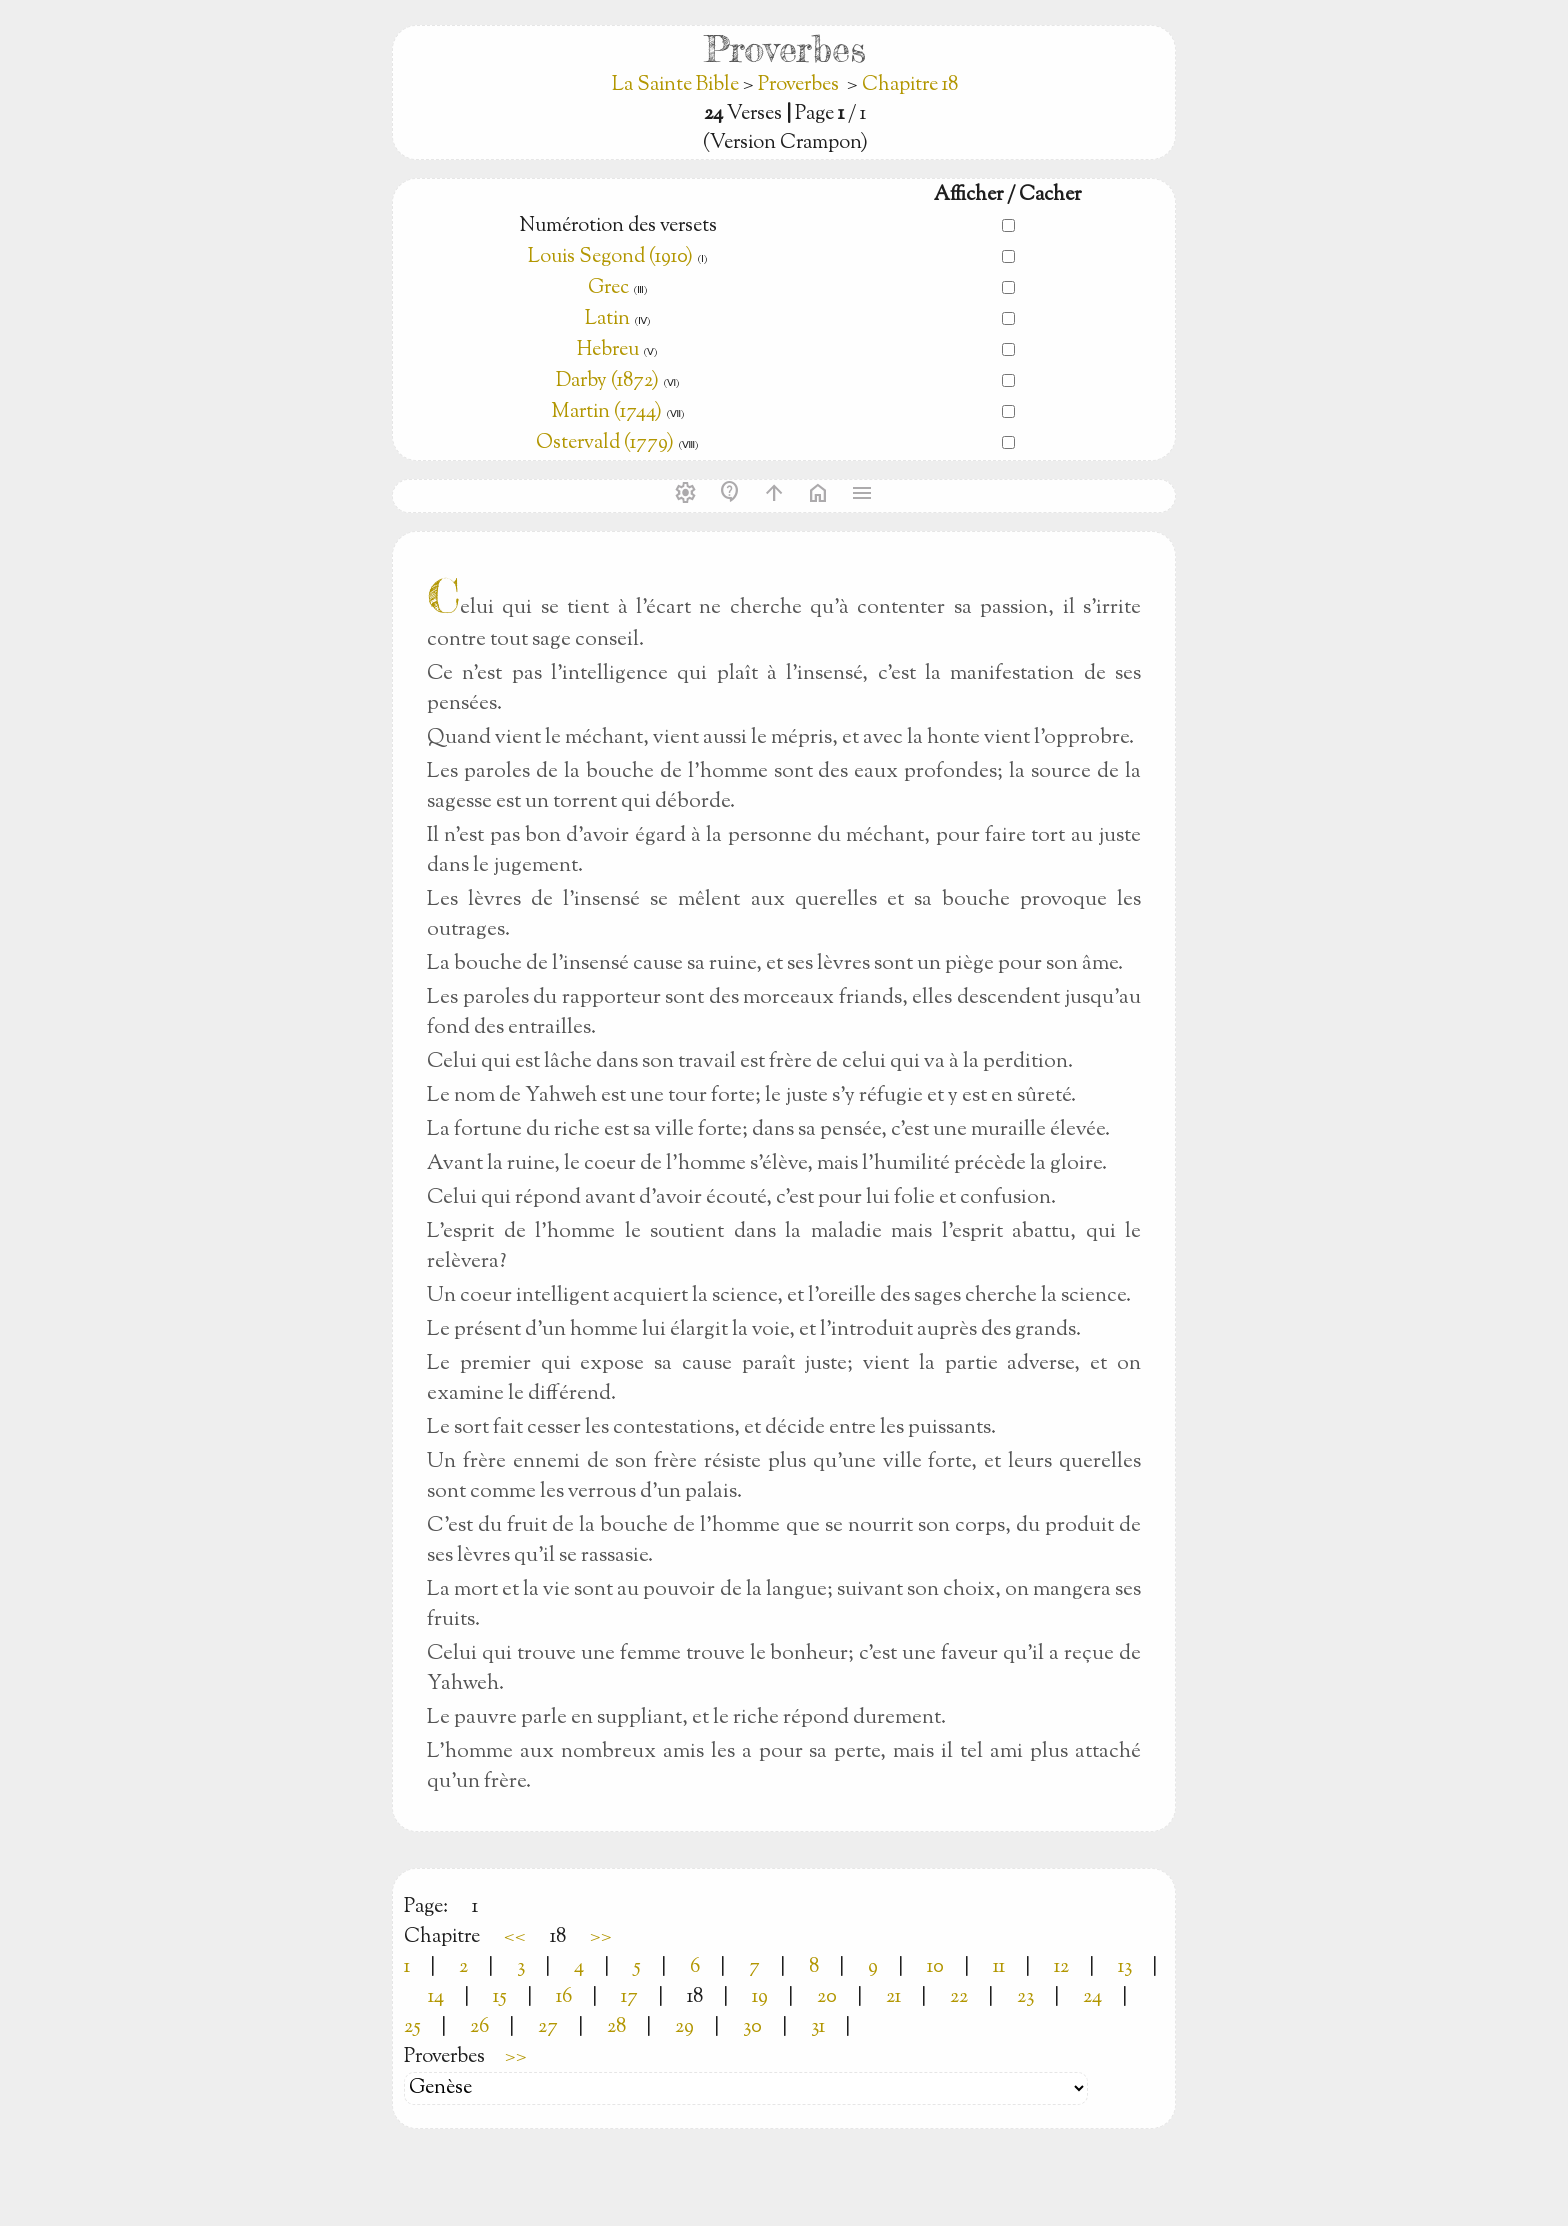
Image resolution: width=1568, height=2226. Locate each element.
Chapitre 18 (910, 85)
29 (684, 2027)
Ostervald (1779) (605, 443)
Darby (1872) (607, 381)
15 (500, 1997)
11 (999, 1967)
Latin (607, 319)
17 (629, 1997)
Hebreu (608, 350)
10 (935, 1967)
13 (1125, 1967)
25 (412, 2027)
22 (959, 1997)
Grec (608, 288)
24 (1092, 1997)
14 (436, 1997)
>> (601, 1937)
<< (515, 1937)
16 (564, 1997)
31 (818, 2027)
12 (1061, 1967)
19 (760, 1997)
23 (1025, 1997)
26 (479, 2027)
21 (893, 1997)
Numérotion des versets (618, 226)
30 (752, 2027)
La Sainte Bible (677, 85)
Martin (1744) (606, 412)
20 (827, 1997)
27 (548, 2027)
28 (616, 2027)
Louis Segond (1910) (610, 257)
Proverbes (798, 85)
